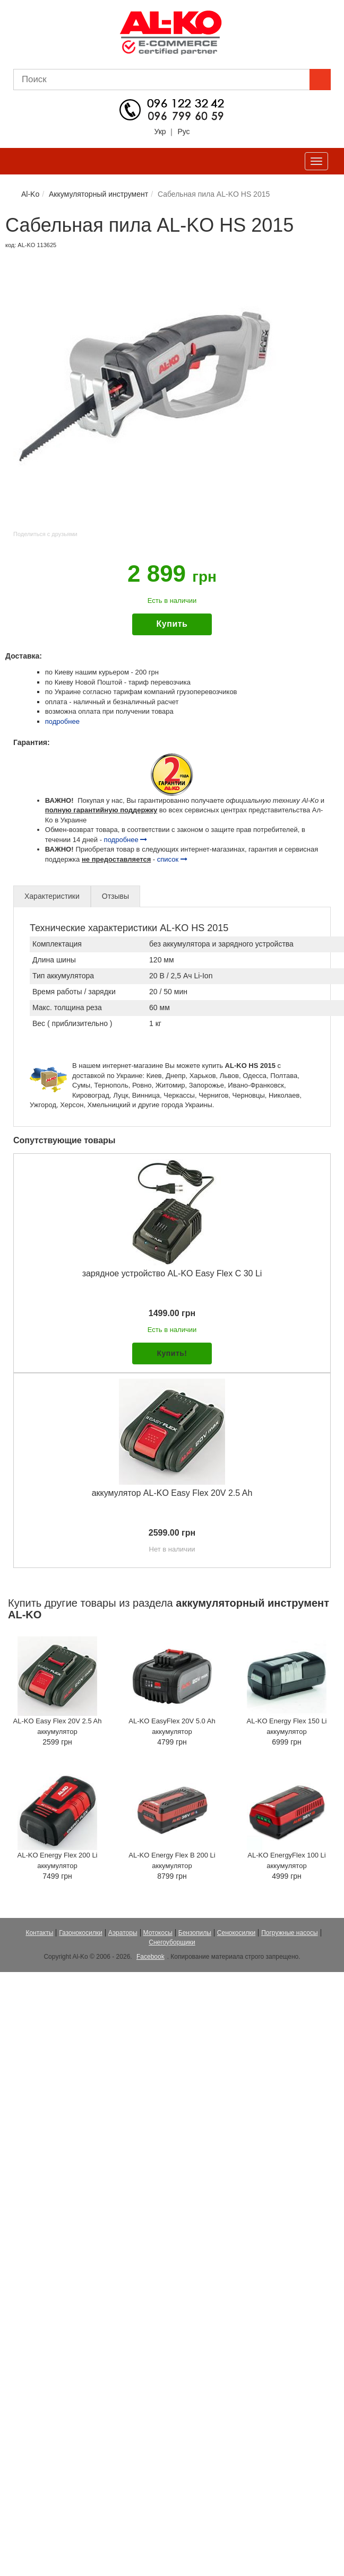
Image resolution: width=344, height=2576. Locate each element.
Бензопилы (194, 1933)
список (172, 859)
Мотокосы (158, 1933)
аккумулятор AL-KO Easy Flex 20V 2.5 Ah (172, 1492)
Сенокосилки (236, 1933)
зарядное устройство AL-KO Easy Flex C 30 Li (172, 1273)
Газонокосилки (80, 1933)
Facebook (150, 1956)
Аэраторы (122, 1933)
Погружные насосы (289, 1933)
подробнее (62, 721)
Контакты (39, 1933)
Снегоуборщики (172, 1942)
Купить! (172, 1353)
